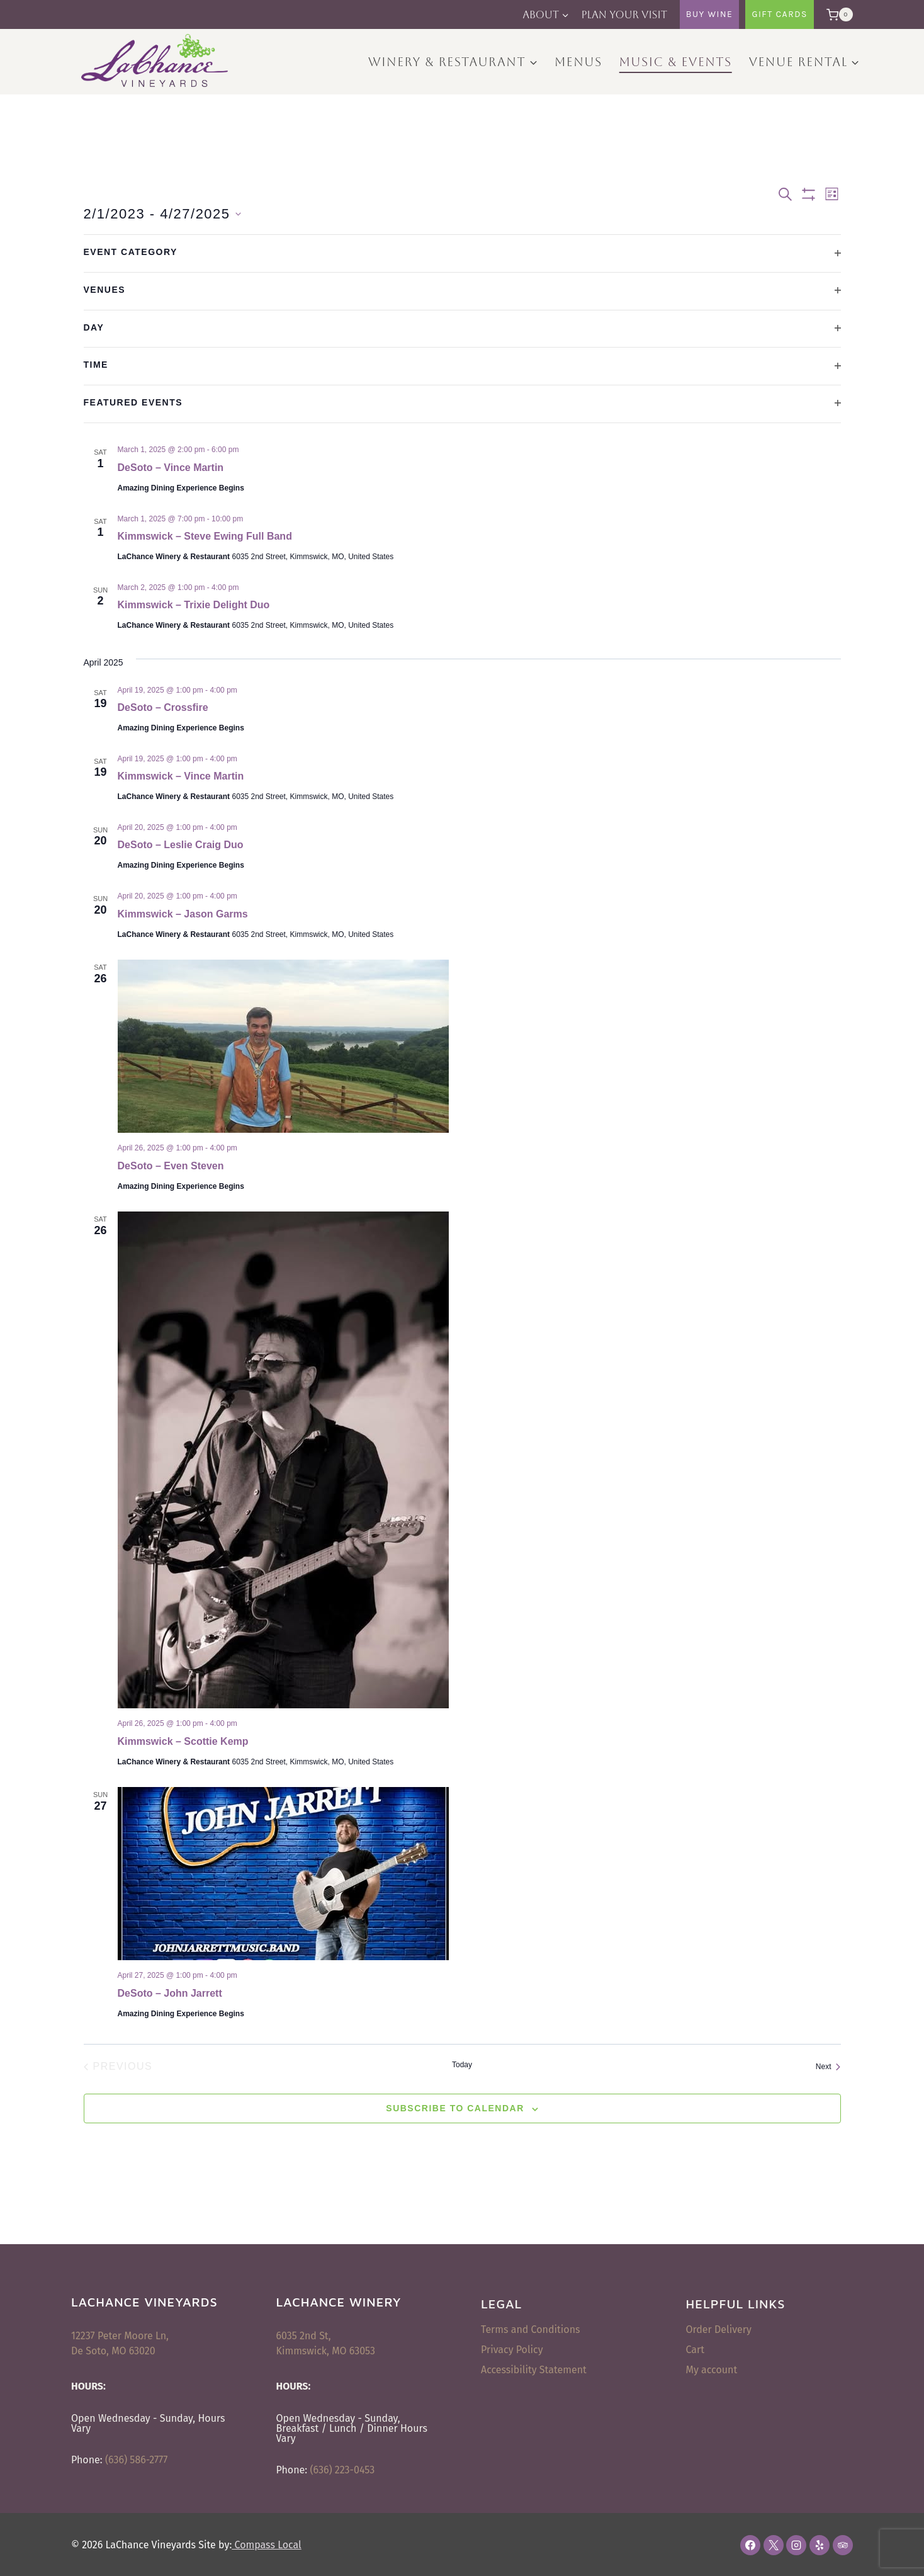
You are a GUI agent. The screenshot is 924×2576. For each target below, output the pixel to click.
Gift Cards (780, 14)
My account (712, 2370)
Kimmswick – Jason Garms (183, 914)
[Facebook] (750, 2545)
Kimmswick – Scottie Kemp (183, 1741)
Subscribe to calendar (455, 2108)
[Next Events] (828, 2067)
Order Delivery (719, 2329)
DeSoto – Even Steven (171, 1165)
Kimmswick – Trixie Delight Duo (194, 604)
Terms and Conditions (530, 2329)
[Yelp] (819, 2545)
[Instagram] (796, 2545)
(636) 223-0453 (342, 2470)
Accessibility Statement (534, 2370)
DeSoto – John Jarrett (170, 1993)
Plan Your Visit (624, 15)
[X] (773, 2545)
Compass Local (266, 2545)
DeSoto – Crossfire (163, 707)
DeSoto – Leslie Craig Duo (181, 844)
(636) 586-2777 (136, 2460)
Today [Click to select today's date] (462, 2064)
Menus (578, 62)
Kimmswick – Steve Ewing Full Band (205, 536)
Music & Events (675, 62)
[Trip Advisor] (843, 2545)
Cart (695, 2350)
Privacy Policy (512, 2350)
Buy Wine (709, 14)
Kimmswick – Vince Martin (181, 776)
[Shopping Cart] (836, 14)
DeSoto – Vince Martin (171, 467)
